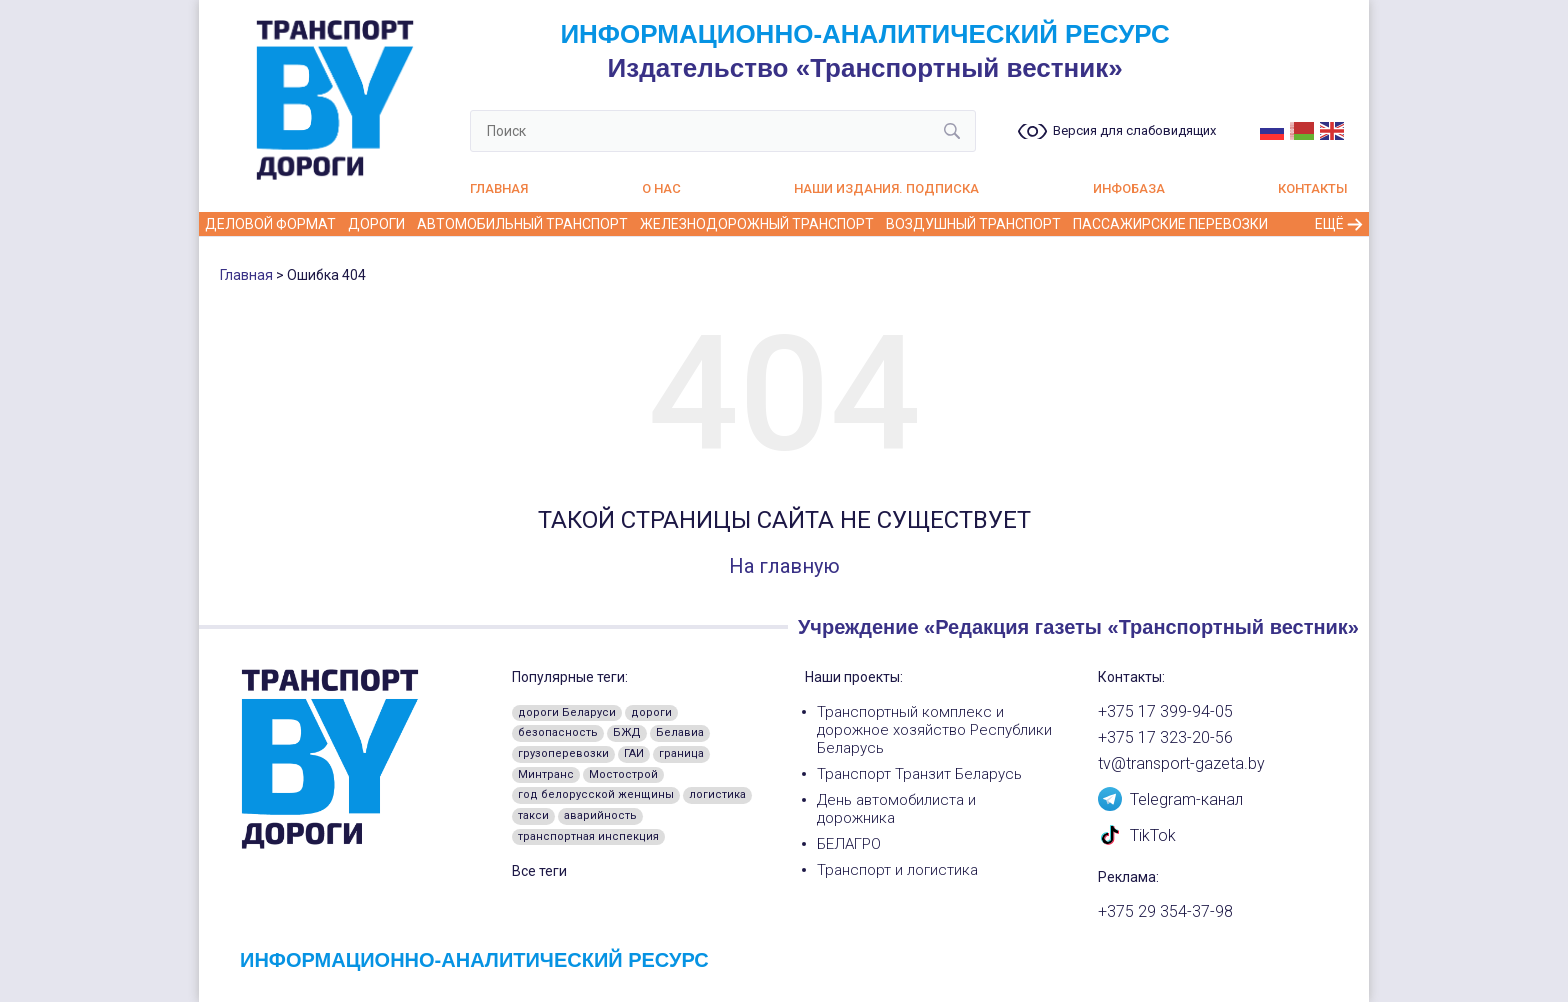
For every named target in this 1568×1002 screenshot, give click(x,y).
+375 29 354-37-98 (1165, 912)
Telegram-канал (1170, 798)
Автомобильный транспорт (522, 224)
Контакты (1313, 188)
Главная (499, 188)
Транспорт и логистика (897, 870)
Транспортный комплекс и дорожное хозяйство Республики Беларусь (934, 730)
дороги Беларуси (567, 712)
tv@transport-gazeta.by (1181, 764)
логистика (717, 794)
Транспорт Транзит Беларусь (919, 774)
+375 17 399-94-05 (1165, 712)
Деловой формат (270, 224)
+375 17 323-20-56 (1165, 738)
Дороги (376, 224)
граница (681, 753)
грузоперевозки (563, 753)
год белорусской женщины (596, 794)
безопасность (558, 732)
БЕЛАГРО (849, 844)
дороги (651, 712)
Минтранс (546, 774)
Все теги (539, 871)
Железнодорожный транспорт (757, 224)
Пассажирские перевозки (1170, 224)
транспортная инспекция (588, 836)
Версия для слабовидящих (1134, 131)
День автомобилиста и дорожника (896, 809)
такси (533, 815)
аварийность (600, 815)
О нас (661, 188)
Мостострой (623, 774)
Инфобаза (1129, 188)
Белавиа (680, 732)
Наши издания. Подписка (886, 188)
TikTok (1137, 834)
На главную (784, 566)
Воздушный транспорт (973, 224)
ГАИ (634, 753)
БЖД (627, 732)
